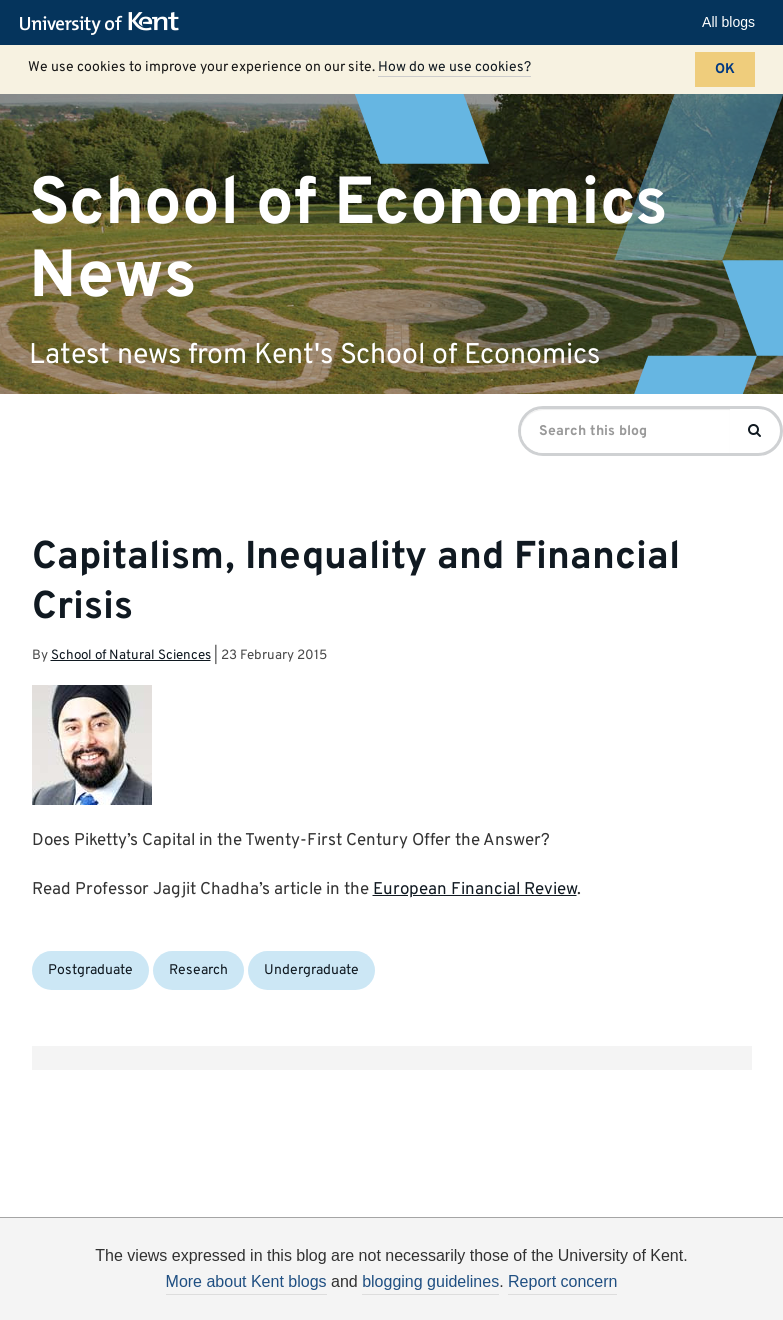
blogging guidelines (430, 1281)
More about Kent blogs (246, 1281)
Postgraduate (90, 970)
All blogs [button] (728, 22)
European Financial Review (475, 890)
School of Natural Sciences (131, 655)
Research (198, 970)
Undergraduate (311, 970)
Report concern (562, 1281)
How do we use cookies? (454, 67)
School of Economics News (348, 240)
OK (725, 69)
